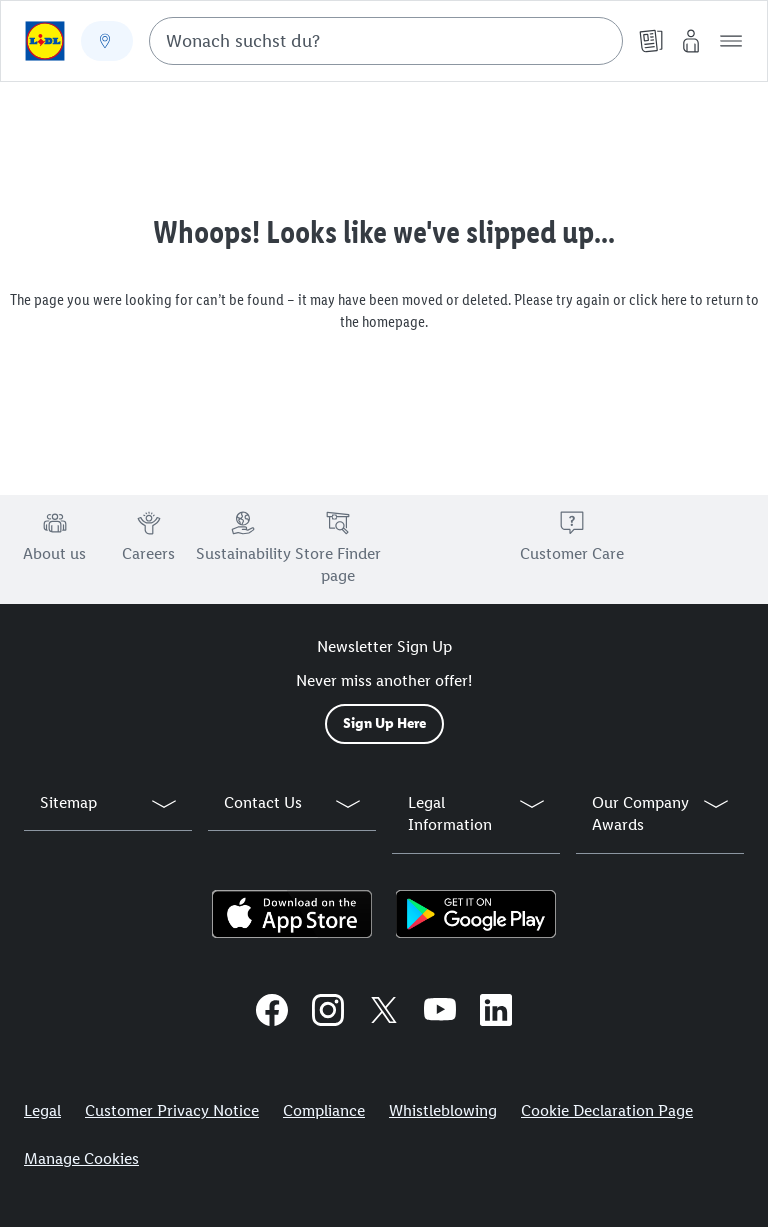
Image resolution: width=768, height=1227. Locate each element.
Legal (42, 1110)
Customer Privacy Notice (172, 1110)
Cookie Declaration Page (607, 1110)
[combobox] (386, 41)
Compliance (324, 1110)
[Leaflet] (651, 41)
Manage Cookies (81, 1158)
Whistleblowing (443, 1110)
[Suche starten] (598, 41)
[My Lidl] (691, 41)
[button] (731, 41)
